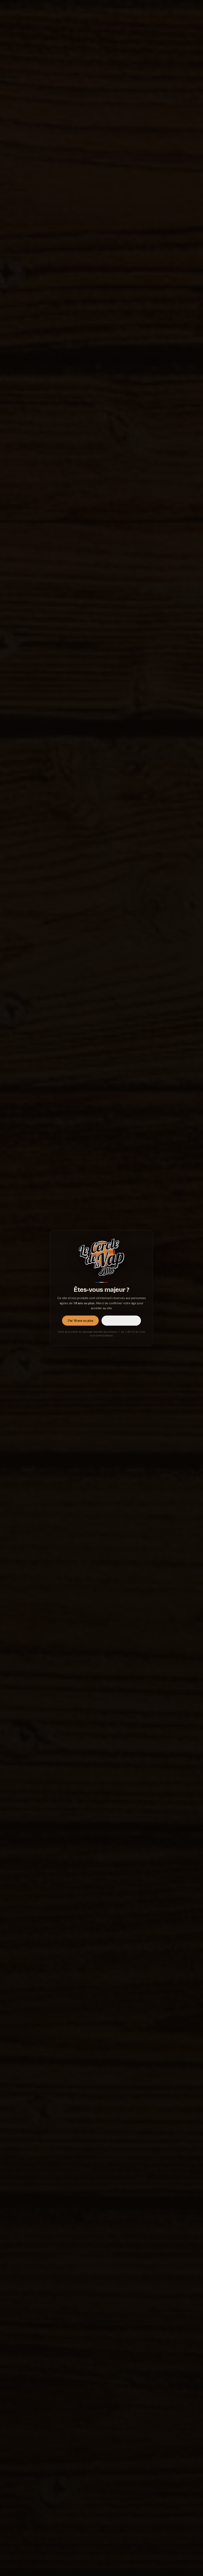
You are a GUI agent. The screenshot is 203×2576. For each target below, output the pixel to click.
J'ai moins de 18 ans (121, 1320)
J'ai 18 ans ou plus (80, 1320)
